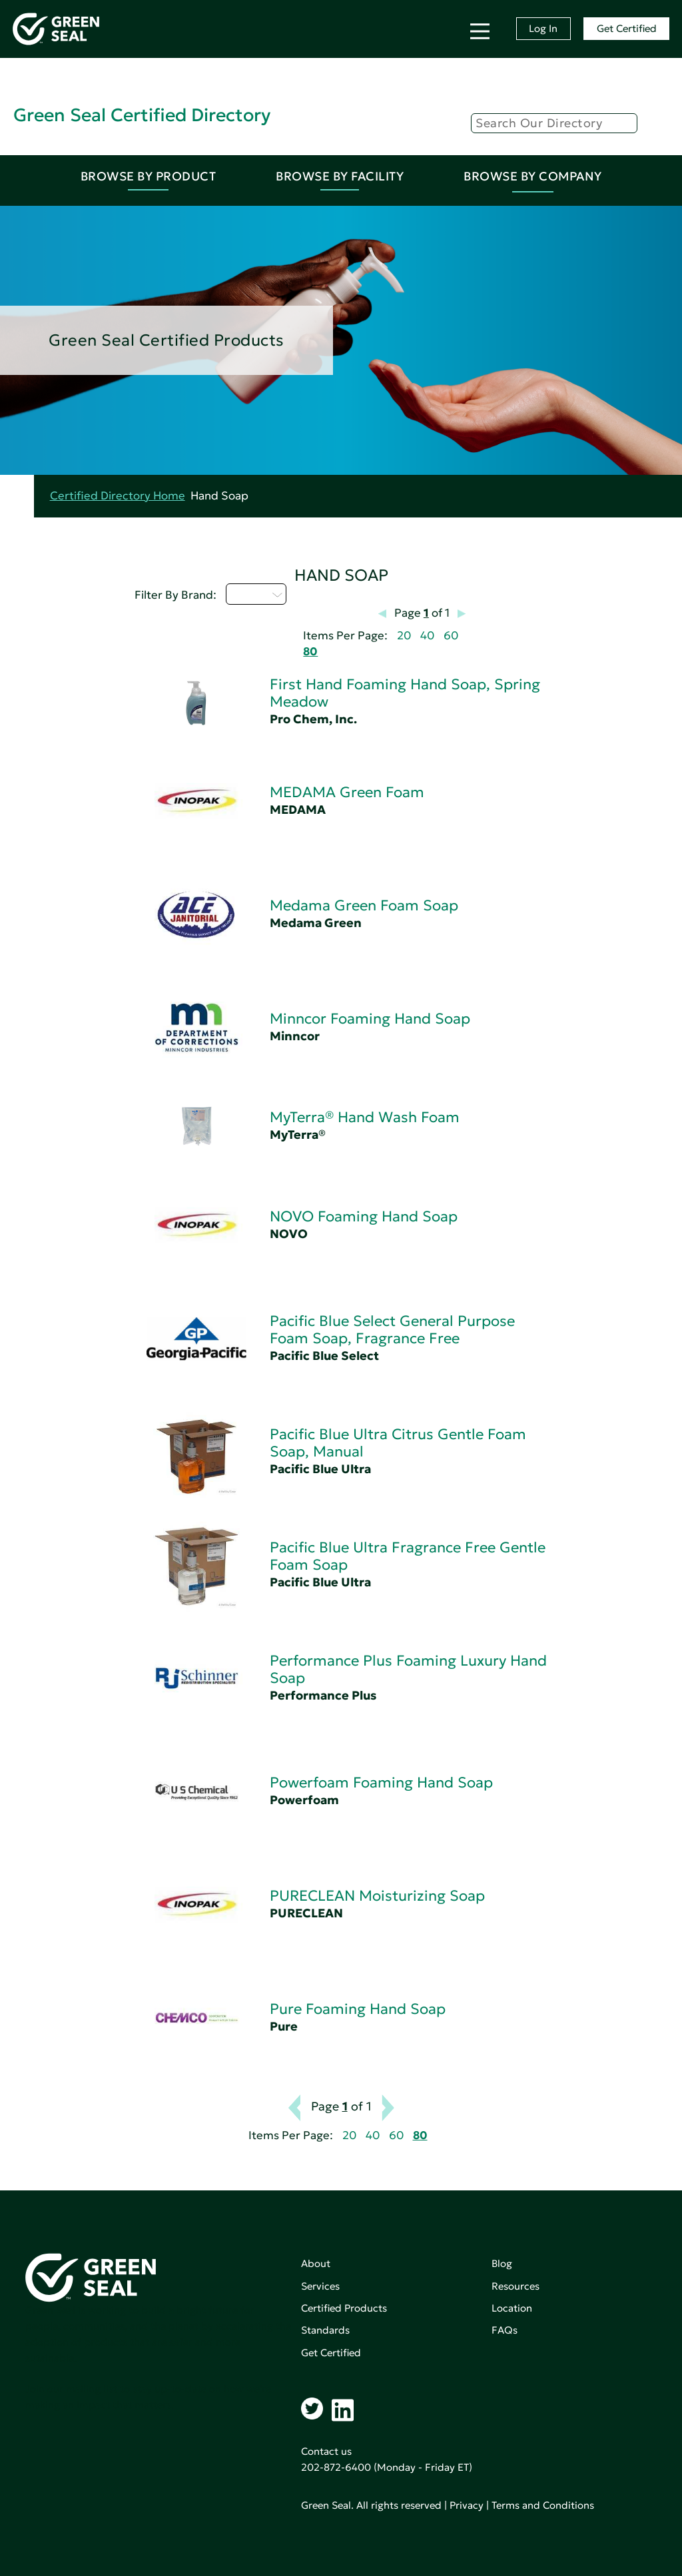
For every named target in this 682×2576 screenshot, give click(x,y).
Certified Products (344, 2308)
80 (310, 652)
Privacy (467, 2505)
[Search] (554, 123)
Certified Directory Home (117, 496)
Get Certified (627, 28)
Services (320, 2286)
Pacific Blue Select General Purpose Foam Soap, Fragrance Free (392, 1329)
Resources (515, 2286)
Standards (325, 2330)
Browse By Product (148, 176)
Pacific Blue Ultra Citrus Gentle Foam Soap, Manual (398, 1442)
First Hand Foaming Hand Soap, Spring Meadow (405, 693)
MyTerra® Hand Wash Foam (365, 1117)
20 (404, 636)
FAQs (504, 2330)
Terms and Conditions (543, 2505)
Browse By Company (533, 176)
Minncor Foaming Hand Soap (370, 1019)
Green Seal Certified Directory (141, 115)
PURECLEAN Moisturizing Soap (377, 1896)
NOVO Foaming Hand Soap (364, 1216)
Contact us (326, 2451)
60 (451, 636)
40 (427, 636)
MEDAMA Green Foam (347, 792)
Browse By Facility (340, 176)
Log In (543, 28)
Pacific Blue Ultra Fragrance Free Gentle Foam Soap (407, 1556)
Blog (502, 2263)
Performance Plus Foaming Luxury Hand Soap (408, 1669)
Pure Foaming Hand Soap (358, 2009)
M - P (256, 594)
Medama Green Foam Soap (364, 905)
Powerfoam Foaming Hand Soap (381, 1782)
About (315, 2263)
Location (512, 2308)
